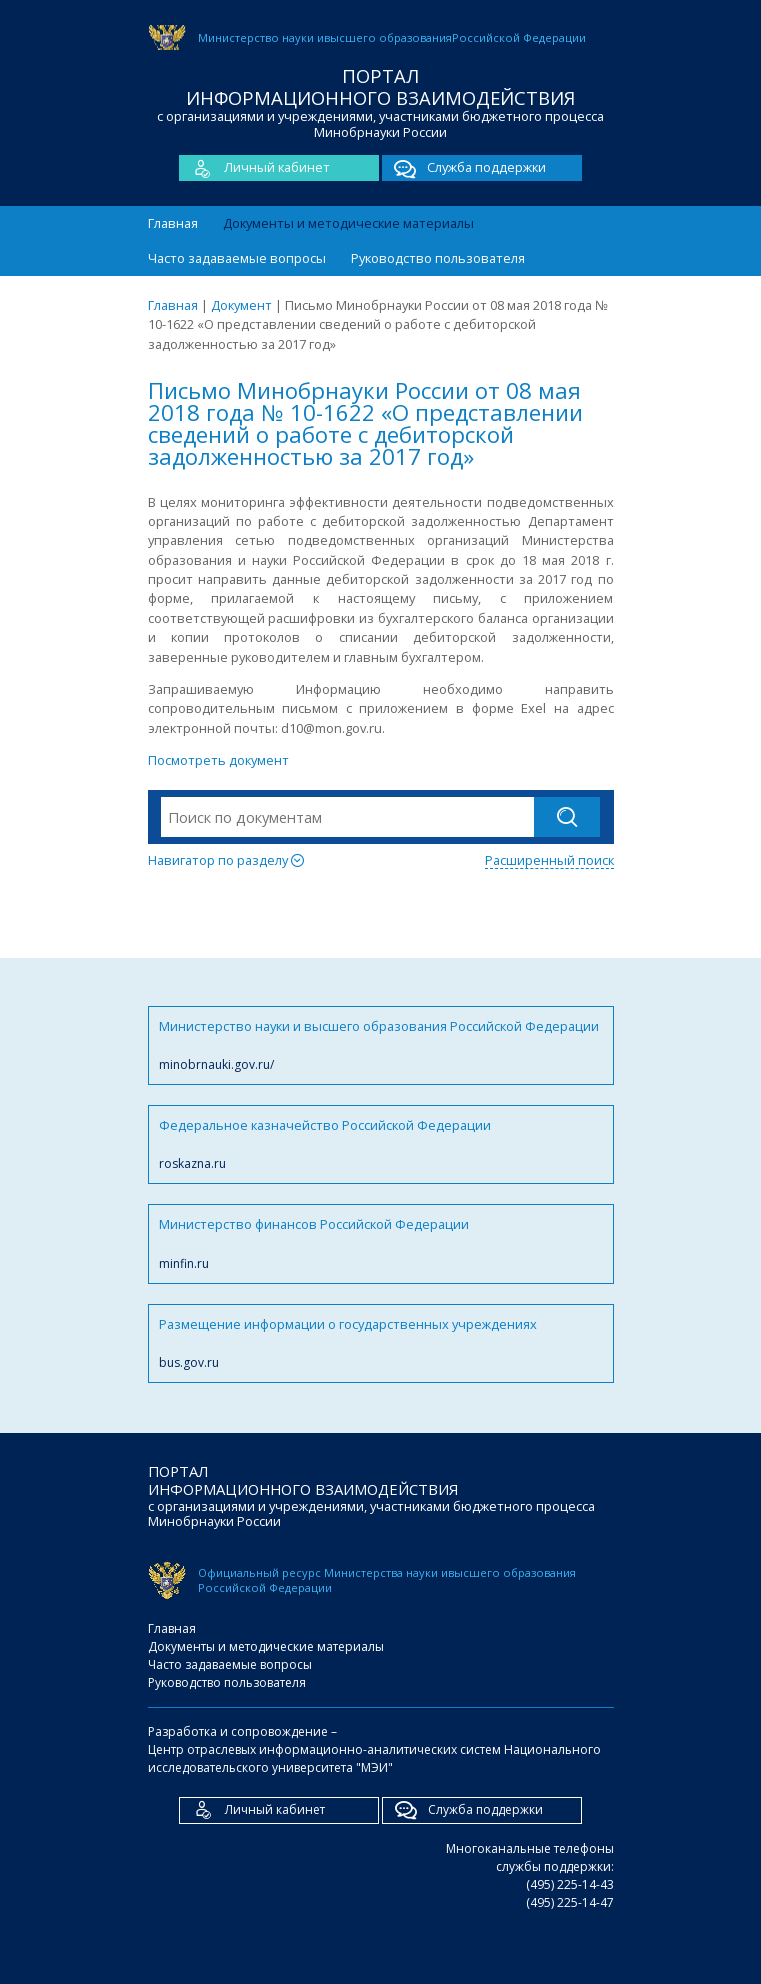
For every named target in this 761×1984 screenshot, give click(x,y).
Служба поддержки (464, 168)
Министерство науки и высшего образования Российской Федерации (381, 1045)
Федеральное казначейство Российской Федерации (381, 1144)
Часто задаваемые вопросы (237, 258)
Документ (241, 305)
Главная (173, 223)
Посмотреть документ (218, 760)
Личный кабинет (254, 168)
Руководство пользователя (438, 258)
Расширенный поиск (549, 860)
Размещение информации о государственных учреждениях (381, 1343)
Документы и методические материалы (348, 223)
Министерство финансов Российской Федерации (381, 1243)
